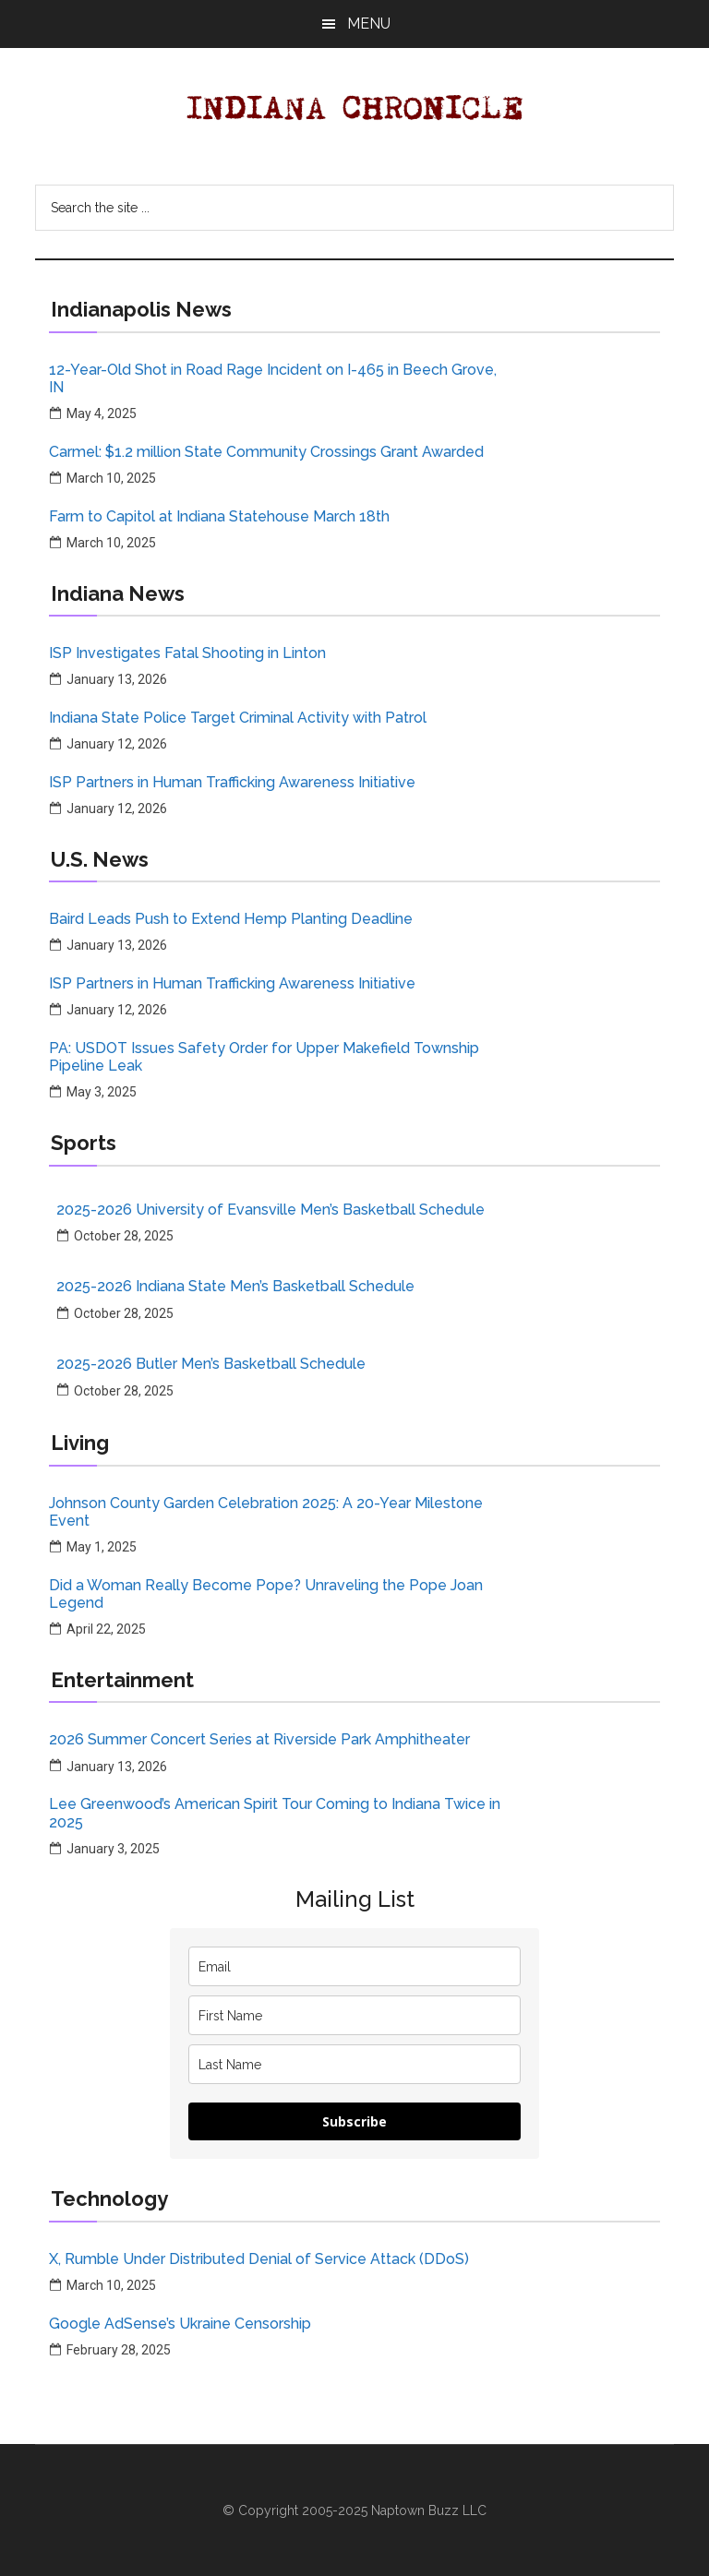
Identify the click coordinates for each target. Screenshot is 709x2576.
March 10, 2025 (111, 478)
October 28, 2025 (124, 1235)
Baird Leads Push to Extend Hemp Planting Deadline (231, 919)
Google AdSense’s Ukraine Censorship (180, 2323)
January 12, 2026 (116, 744)
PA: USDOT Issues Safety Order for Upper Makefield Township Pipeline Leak (264, 1056)
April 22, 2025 (106, 1629)
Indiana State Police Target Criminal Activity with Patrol (238, 717)
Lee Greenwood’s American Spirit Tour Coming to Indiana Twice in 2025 (274, 1812)
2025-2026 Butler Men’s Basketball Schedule (211, 1363)
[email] (354, 1966)
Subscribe (354, 2121)
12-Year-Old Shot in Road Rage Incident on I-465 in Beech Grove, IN (273, 378)
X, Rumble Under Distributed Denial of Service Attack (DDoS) (259, 2259)
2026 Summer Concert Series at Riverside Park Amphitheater (259, 1739)
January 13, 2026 (116, 679)
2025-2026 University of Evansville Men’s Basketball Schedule (270, 1209)
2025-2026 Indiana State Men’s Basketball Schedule (235, 1286)
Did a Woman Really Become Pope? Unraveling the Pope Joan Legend (266, 1593)
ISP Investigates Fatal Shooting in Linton (187, 653)
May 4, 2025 (101, 413)
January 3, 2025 (113, 1848)
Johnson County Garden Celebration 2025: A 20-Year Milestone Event (266, 1511)
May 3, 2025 (101, 1091)
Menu (369, 23)
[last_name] (354, 2064)
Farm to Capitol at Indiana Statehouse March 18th (219, 516)
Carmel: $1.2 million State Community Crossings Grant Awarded (266, 452)
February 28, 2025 (118, 2349)
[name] (354, 2015)
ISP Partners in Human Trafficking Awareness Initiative (232, 782)
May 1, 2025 (101, 1547)
